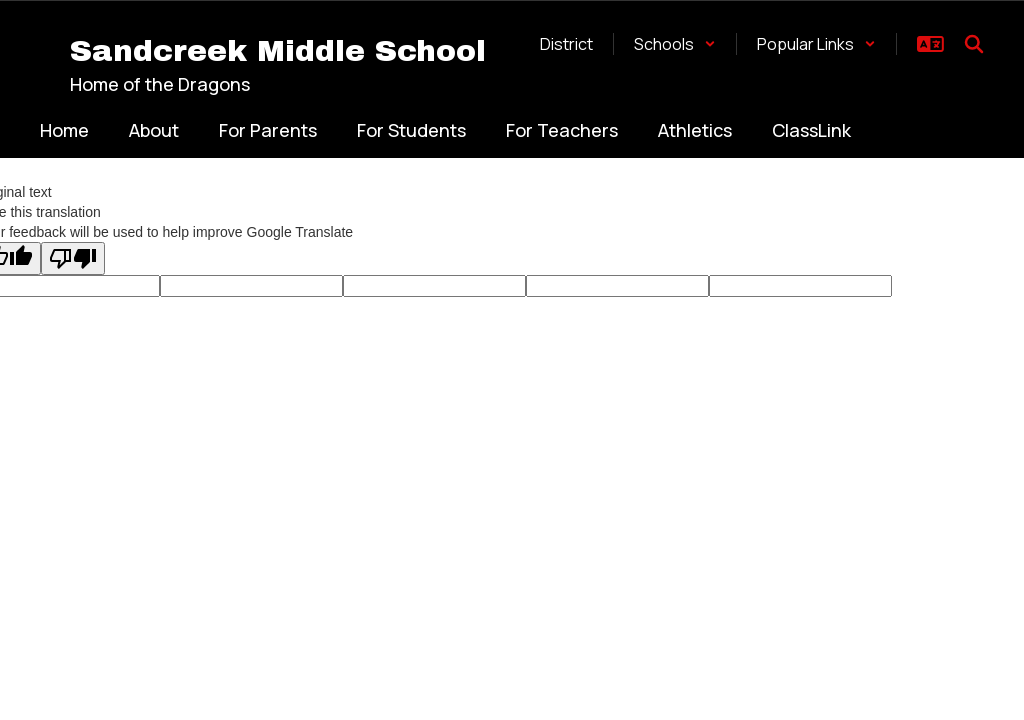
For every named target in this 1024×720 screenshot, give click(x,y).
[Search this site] (974, 44)
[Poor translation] (73, 258)
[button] (675, 44)
